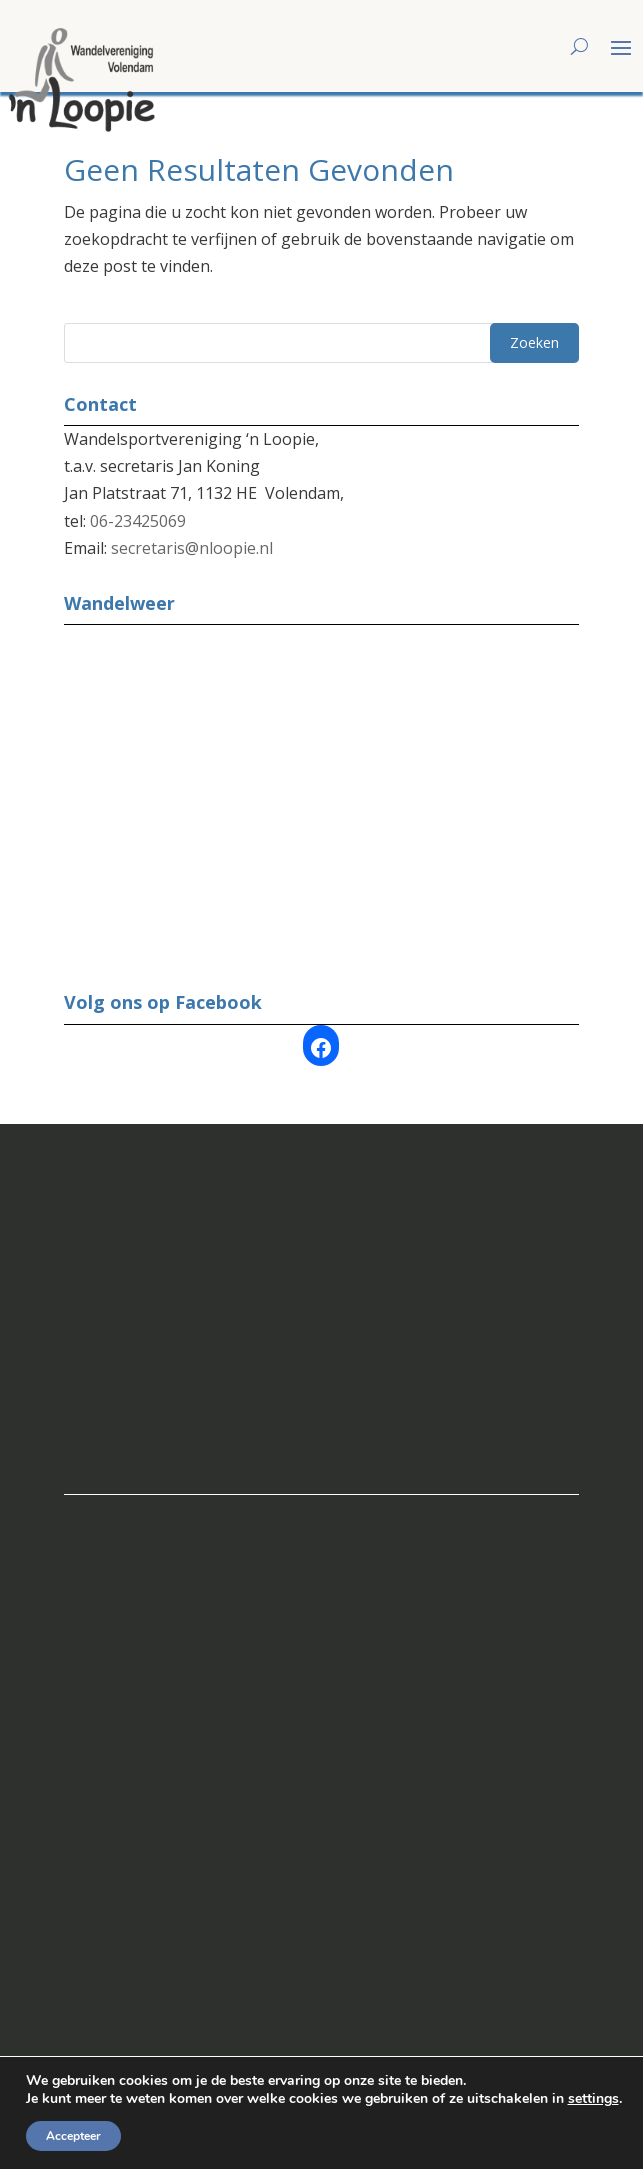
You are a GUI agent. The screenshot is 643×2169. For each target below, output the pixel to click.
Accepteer (73, 2136)
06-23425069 (138, 521)
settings (593, 2099)
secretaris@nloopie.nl (192, 548)
